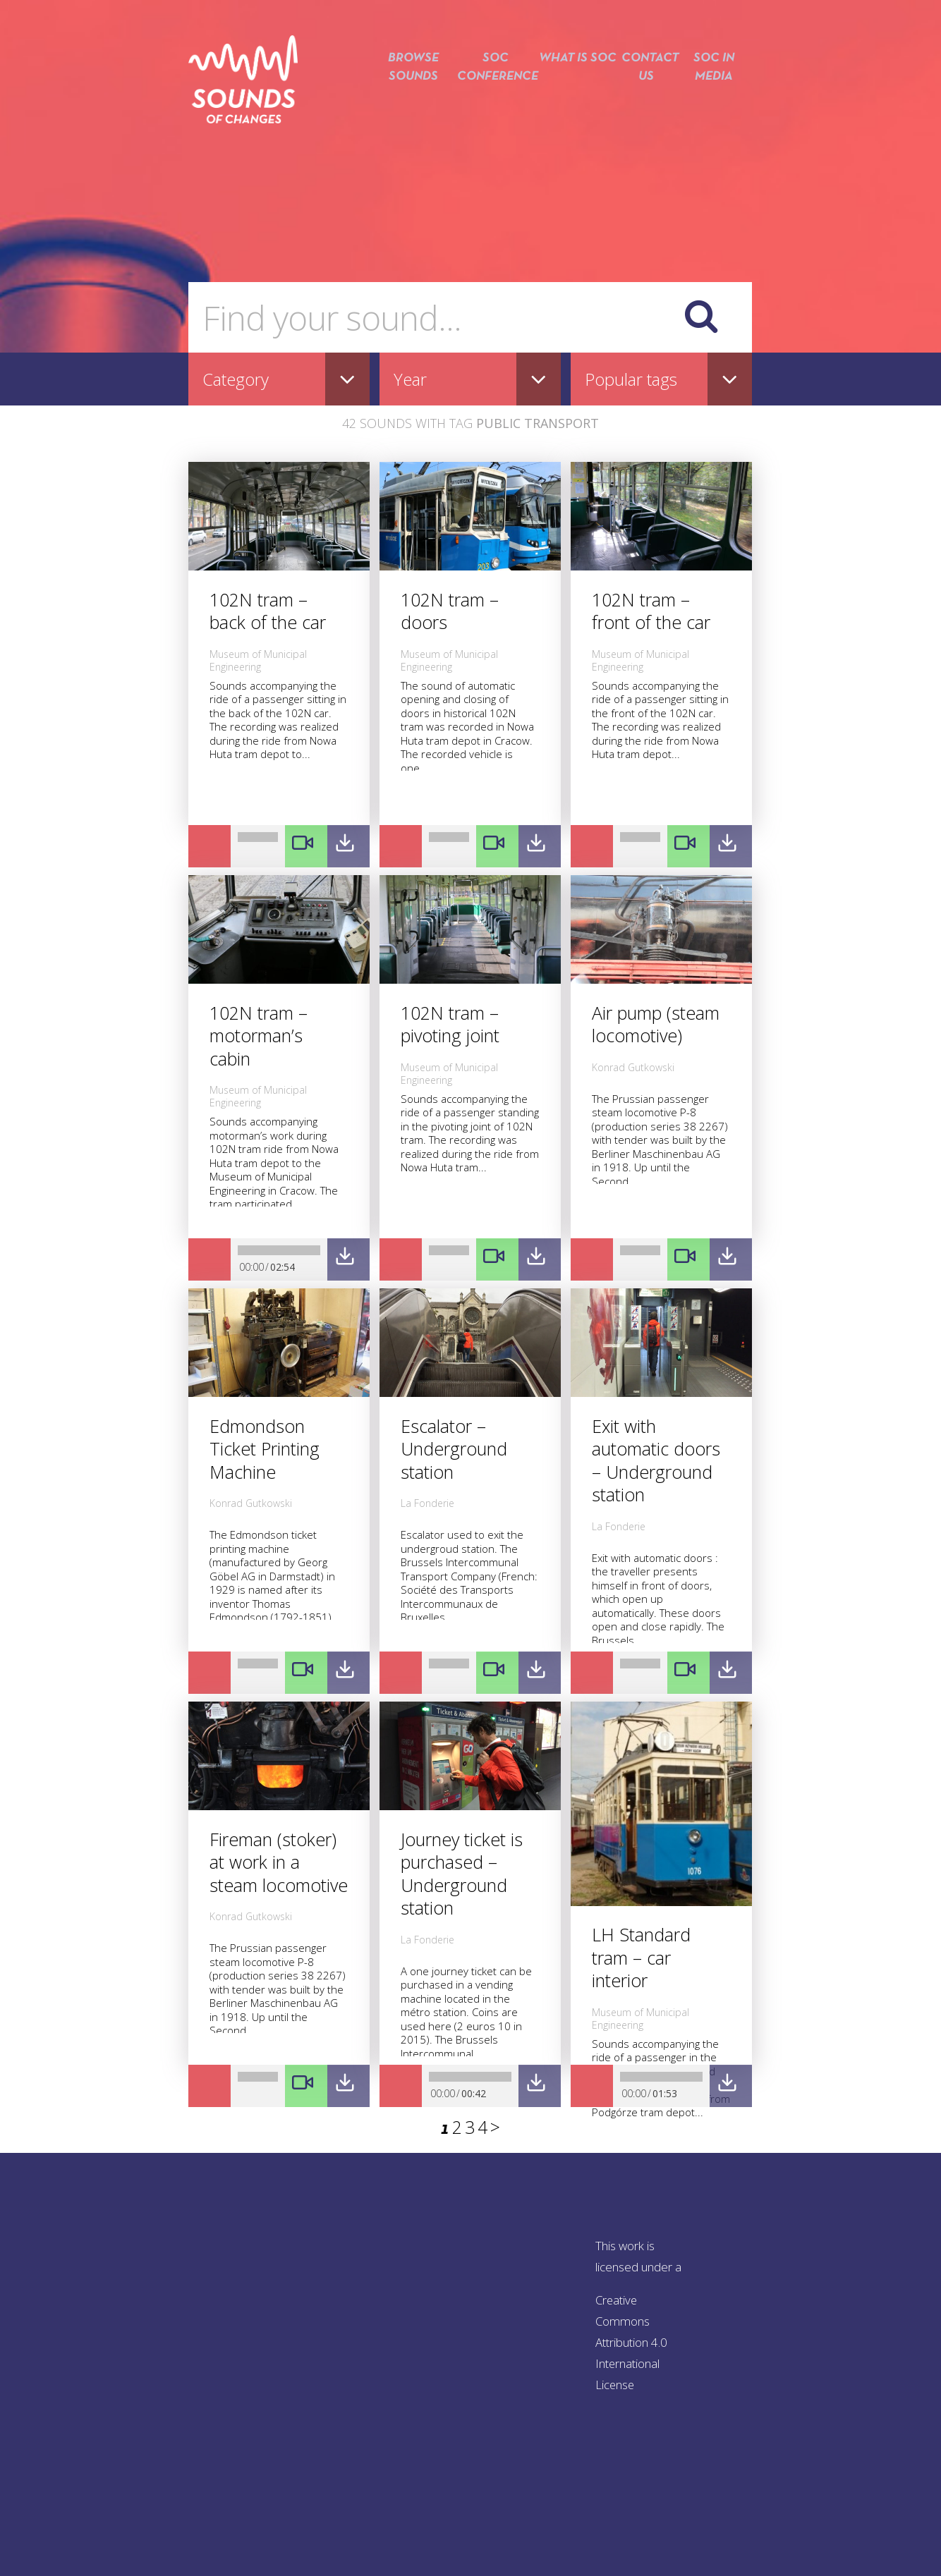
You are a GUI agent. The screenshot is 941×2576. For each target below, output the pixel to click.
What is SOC (574, 90)
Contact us (644, 90)
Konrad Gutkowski (633, 1067)
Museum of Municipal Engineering (258, 660)
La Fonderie (427, 1503)
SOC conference (489, 90)
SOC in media (714, 90)
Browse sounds (405, 90)
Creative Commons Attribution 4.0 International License (632, 2342)
